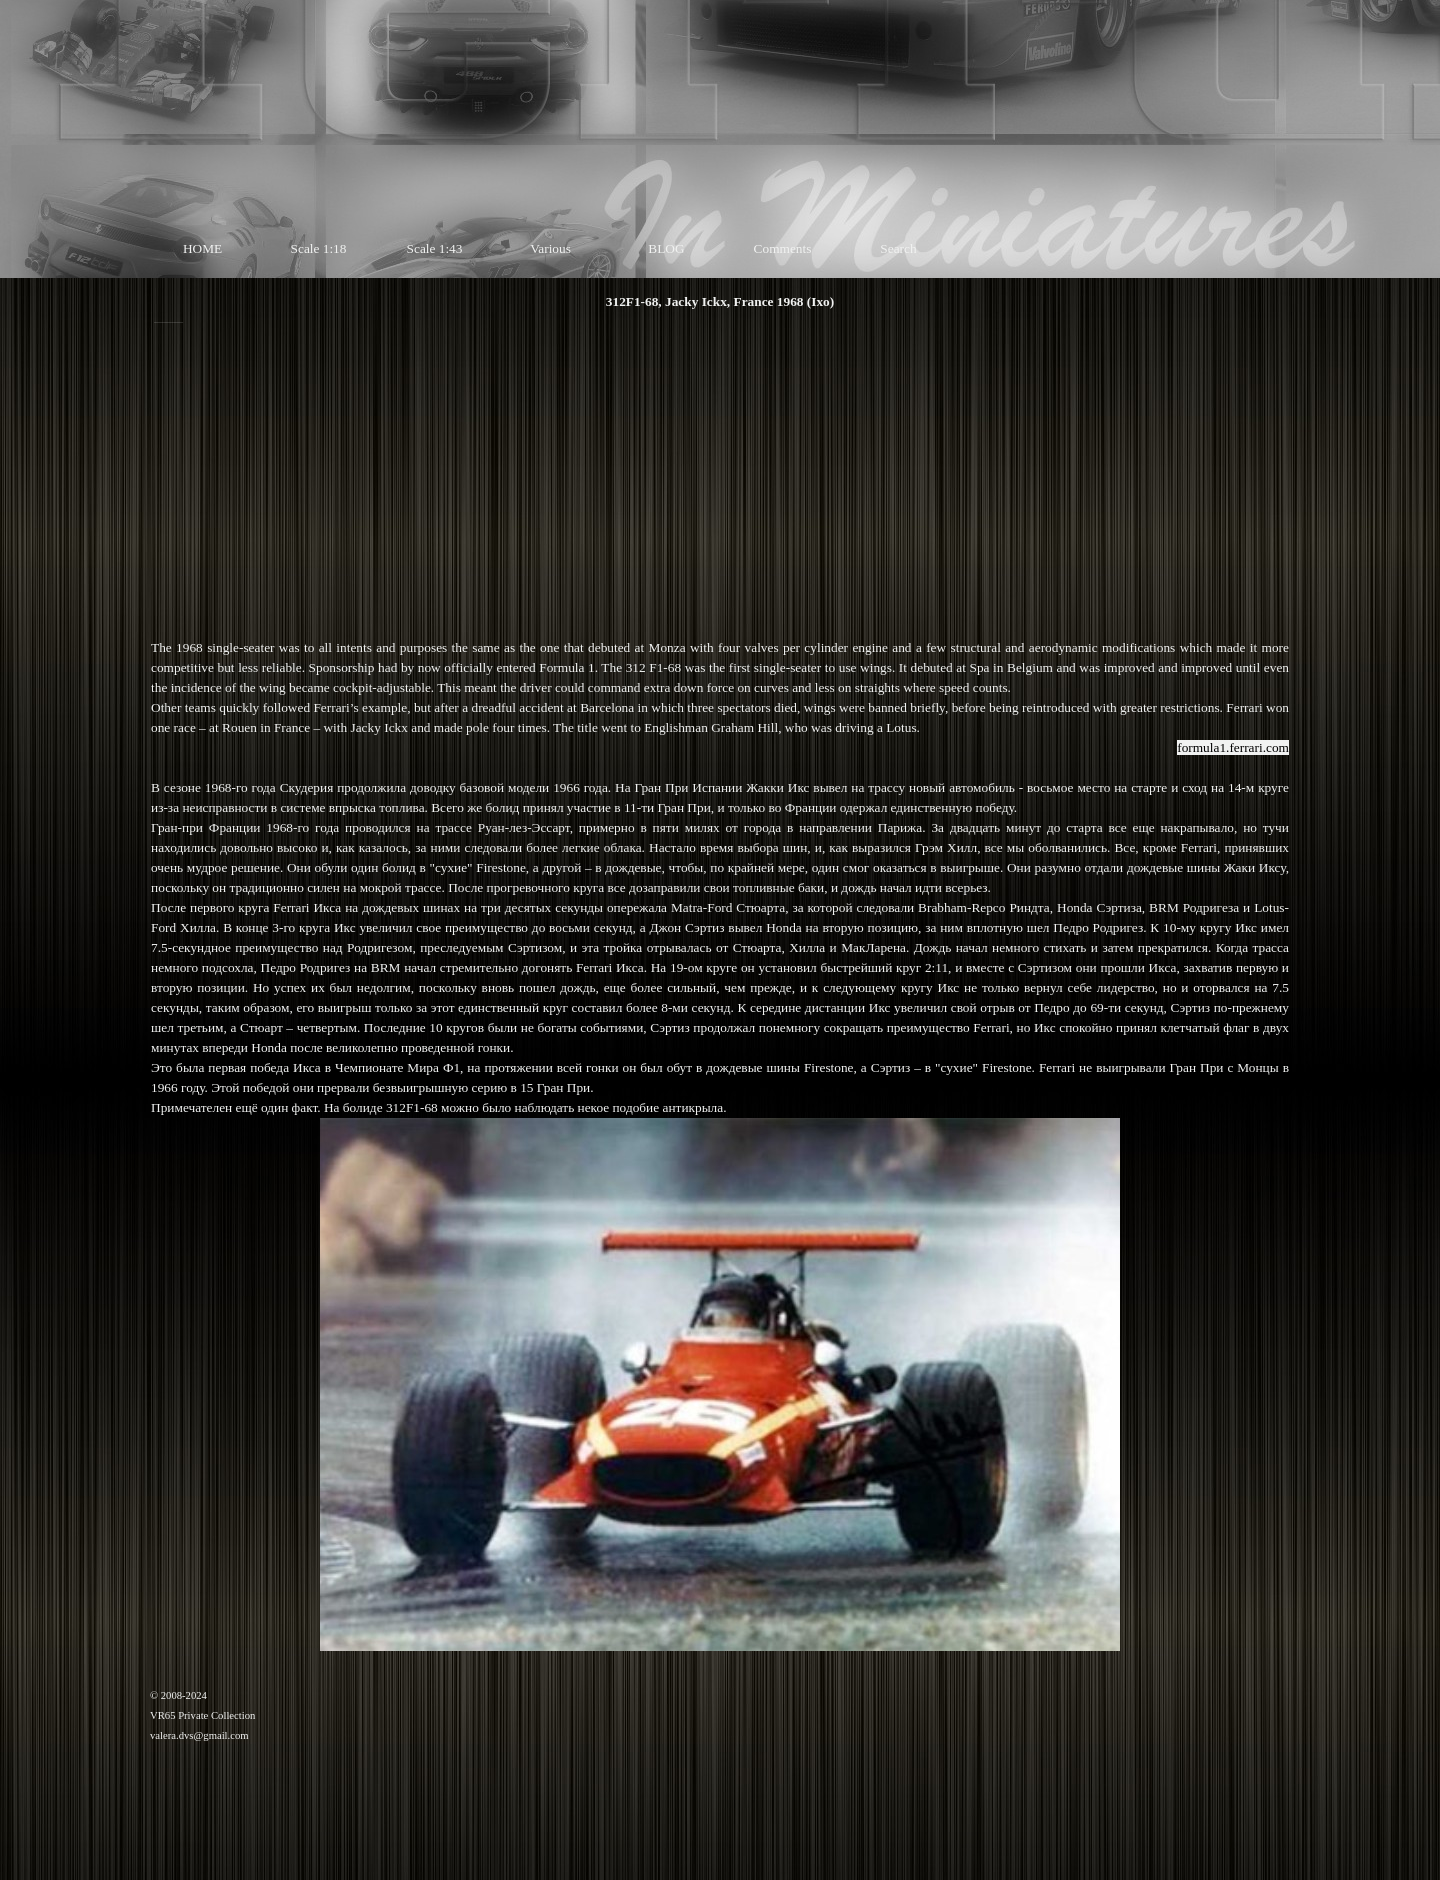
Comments (783, 248)
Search (898, 248)
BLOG (666, 248)
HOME (202, 248)
